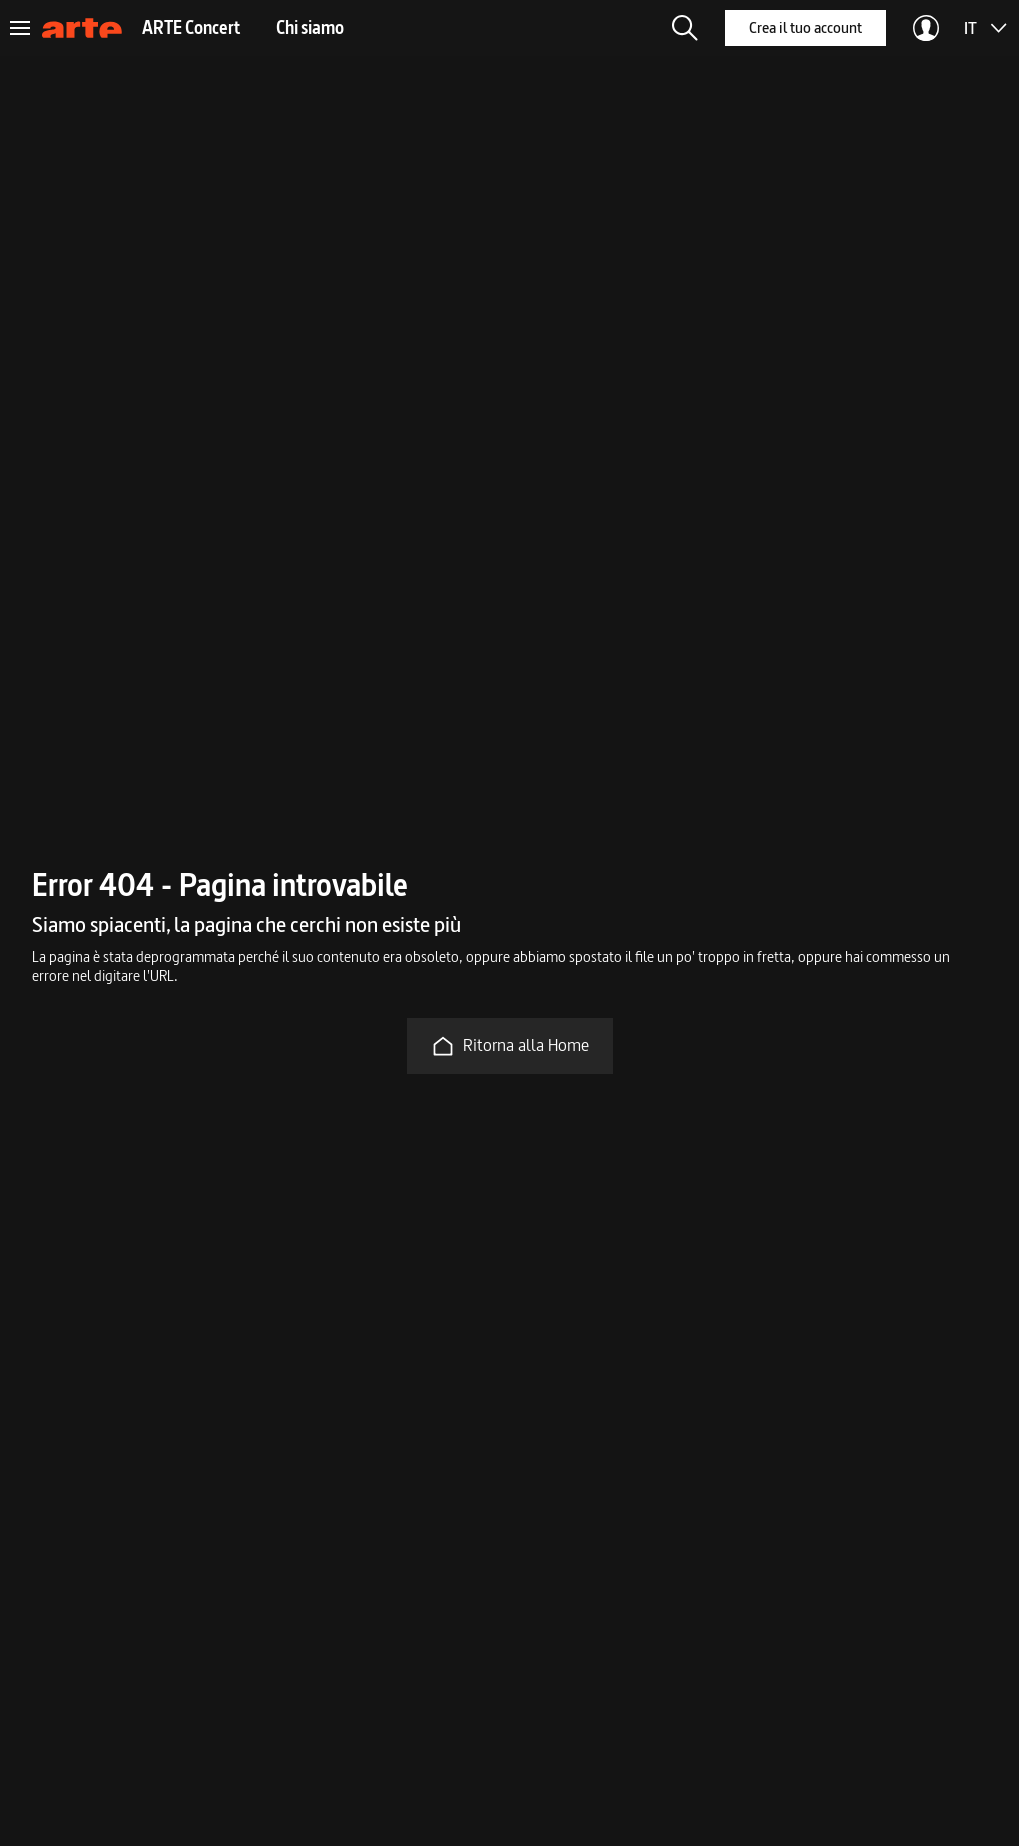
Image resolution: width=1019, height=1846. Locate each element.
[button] (685, 28)
